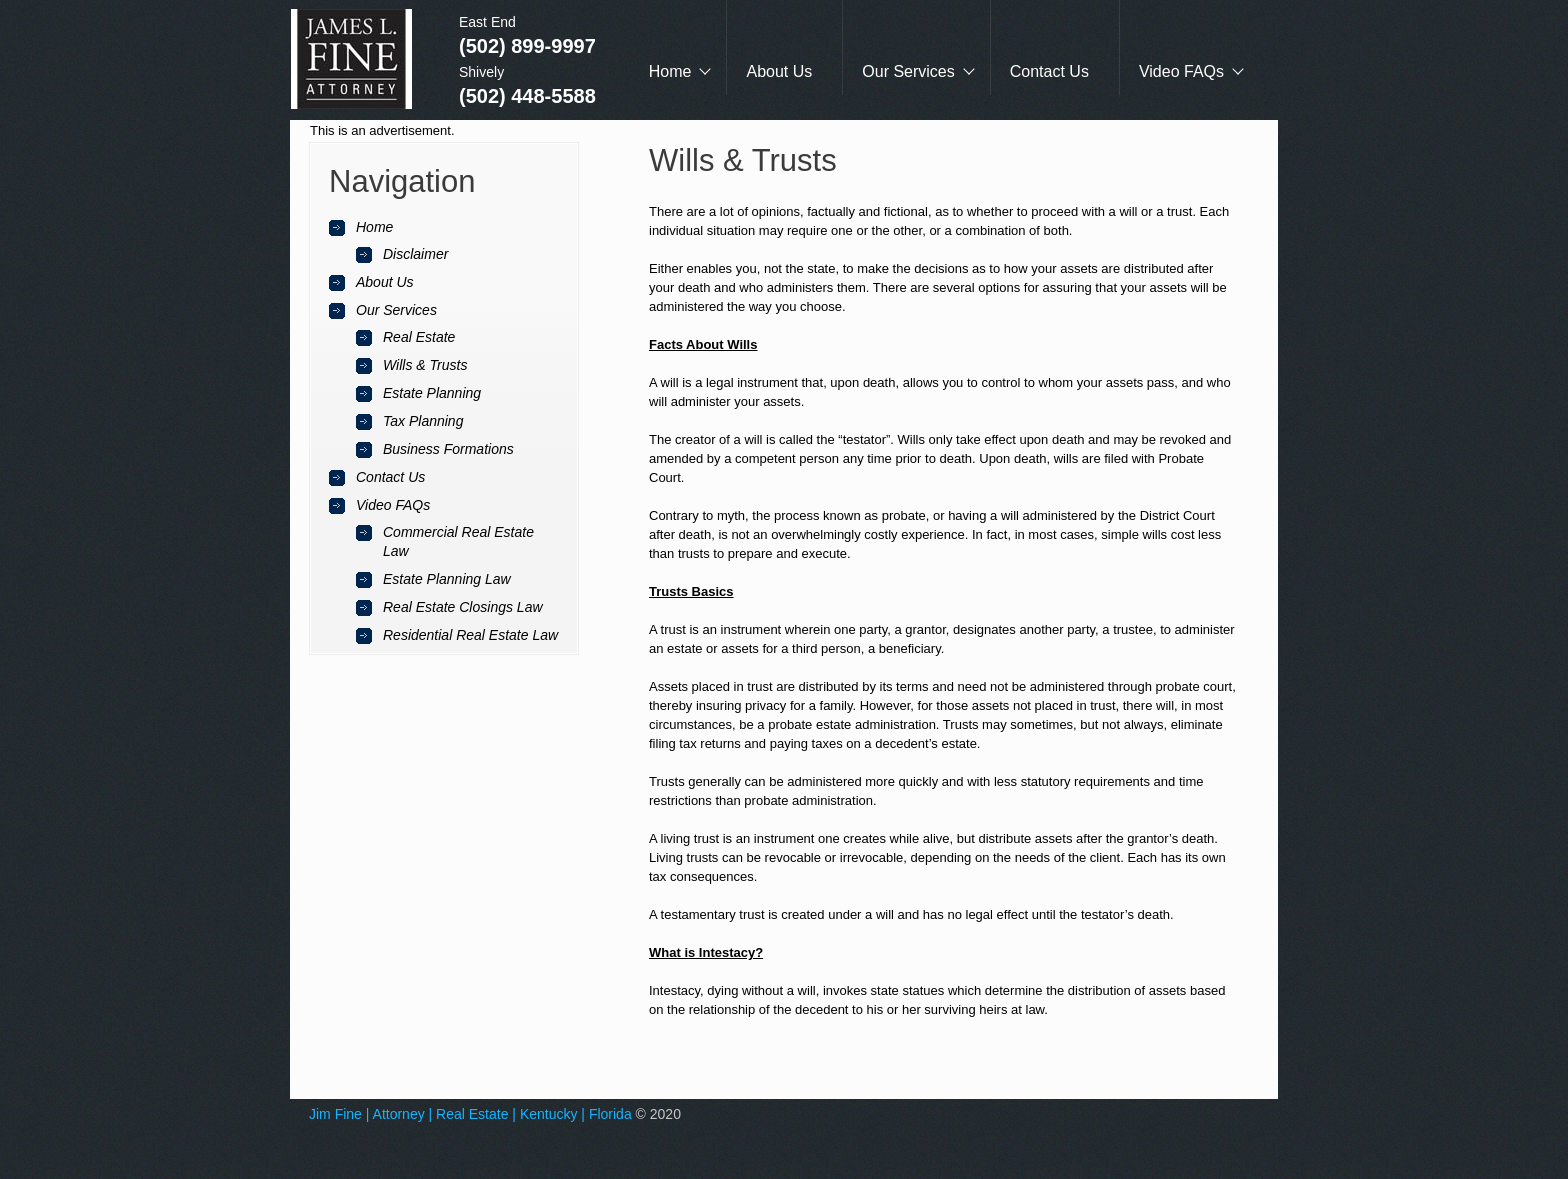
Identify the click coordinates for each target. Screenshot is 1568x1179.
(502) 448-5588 (527, 96)
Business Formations (448, 449)
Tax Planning (423, 421)
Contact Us (1049, 71)
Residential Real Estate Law (470, 635)
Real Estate (419, 337)
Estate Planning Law (447, 579)
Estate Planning (432, 393)
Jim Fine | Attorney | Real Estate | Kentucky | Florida (470, 1114)
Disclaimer (415, 254)
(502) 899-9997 (527, 46)
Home (670, 71)
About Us (779, 71)
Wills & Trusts (425, 365)
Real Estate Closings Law (463, 607)
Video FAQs (1181, 71)
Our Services (908, 71)
